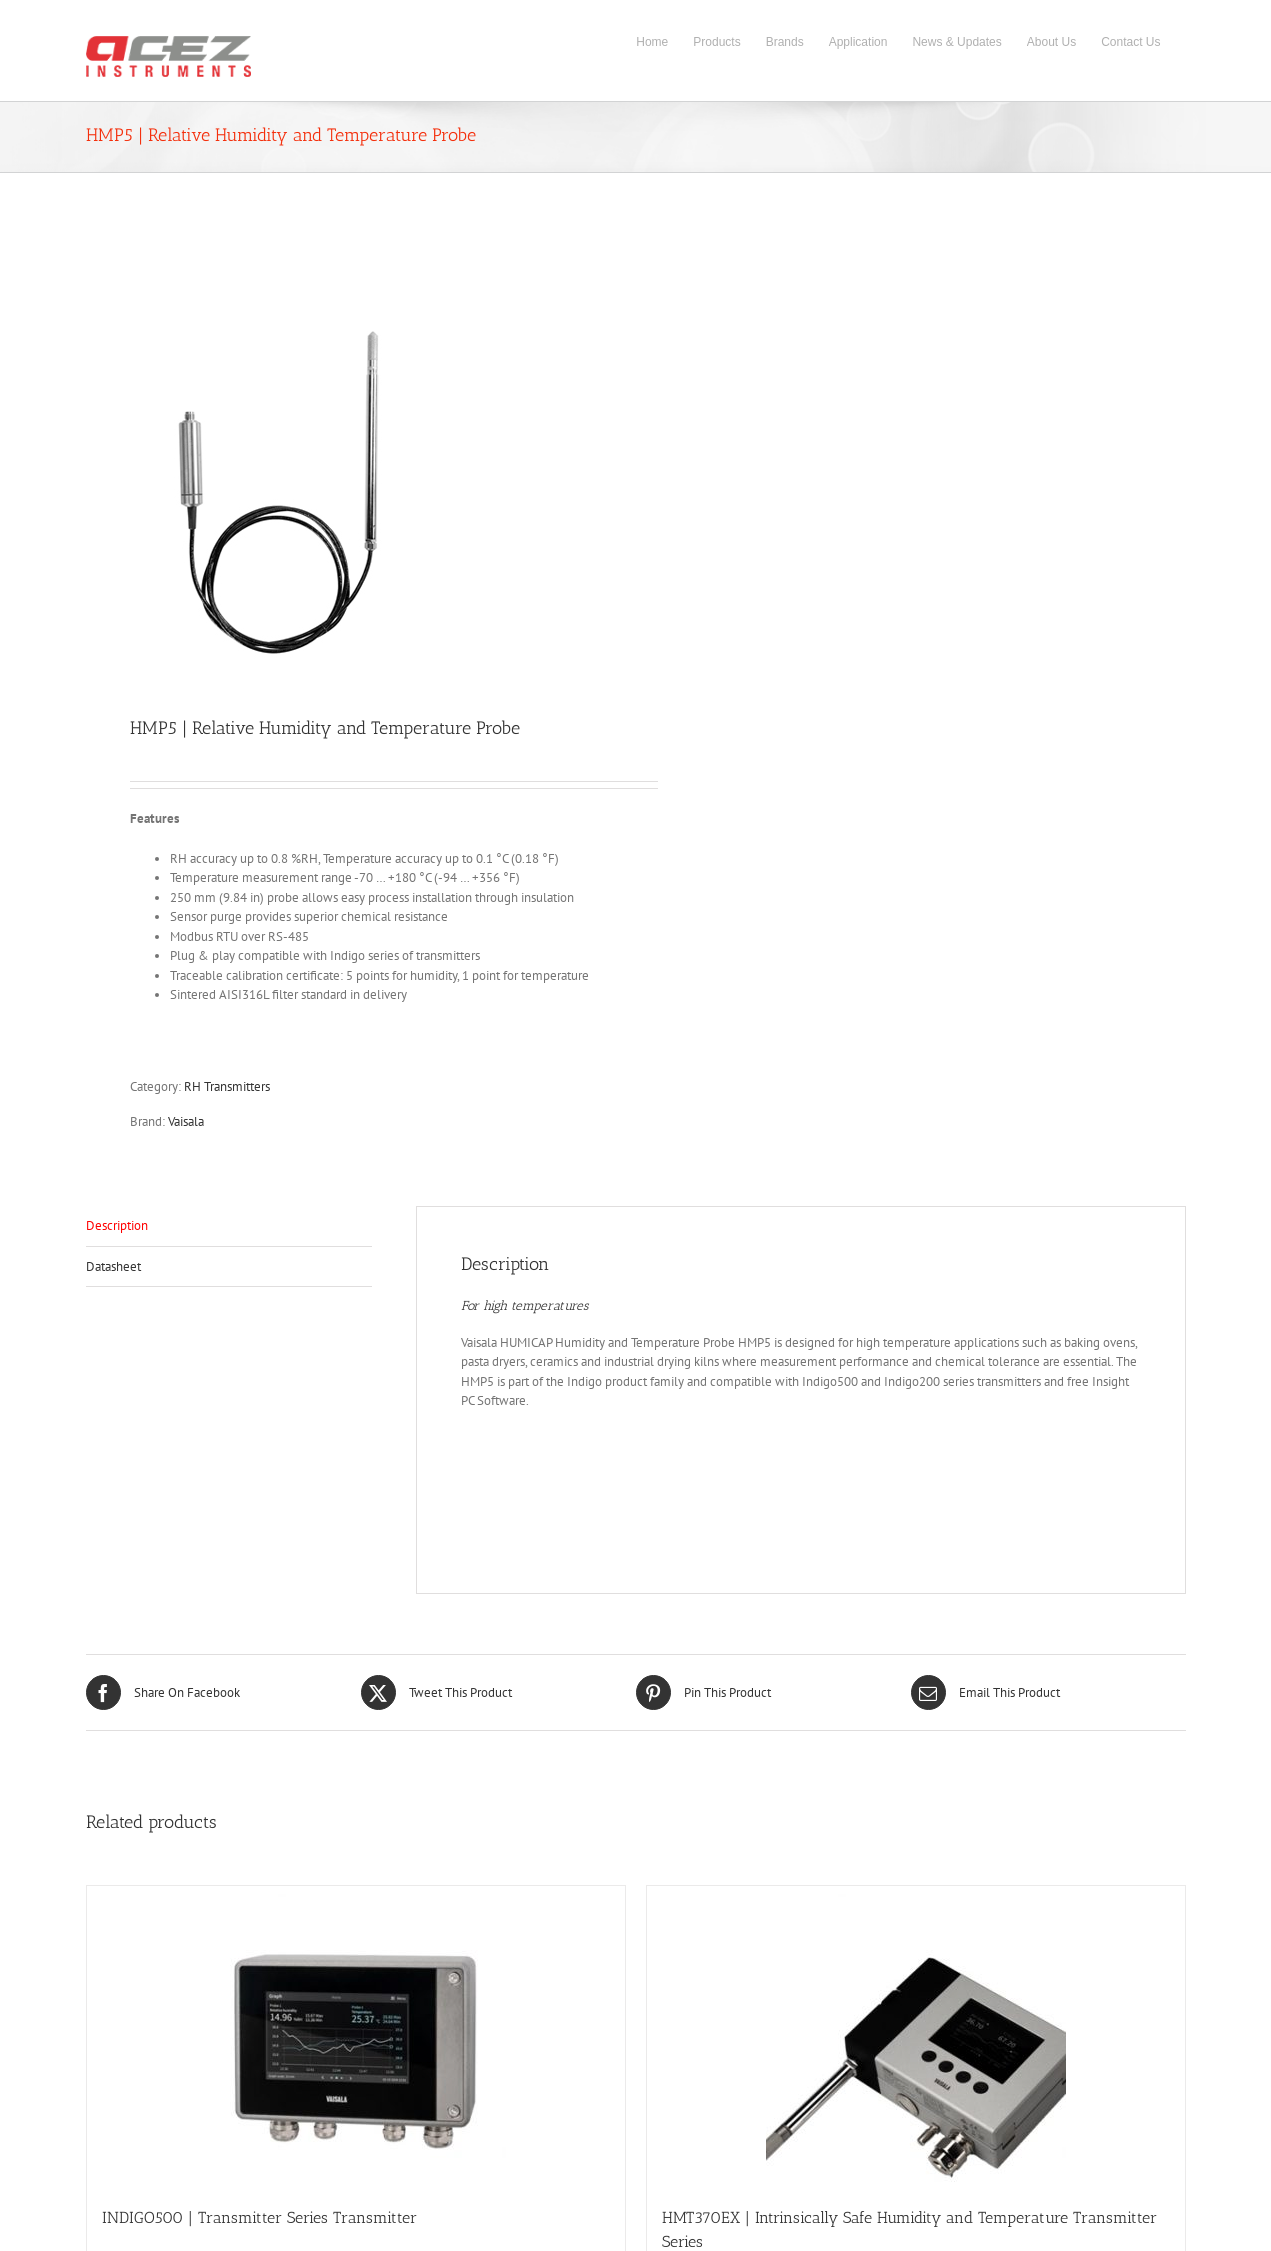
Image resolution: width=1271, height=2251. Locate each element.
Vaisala (186, 1121)
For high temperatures (524, 1305)
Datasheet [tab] (113, 1266)
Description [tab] (117, 1225)
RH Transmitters (227, 1086)
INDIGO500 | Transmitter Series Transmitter (259, 2217)
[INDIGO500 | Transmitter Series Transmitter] (356, 2036)
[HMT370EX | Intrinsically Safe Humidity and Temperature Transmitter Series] (916, 2036)
